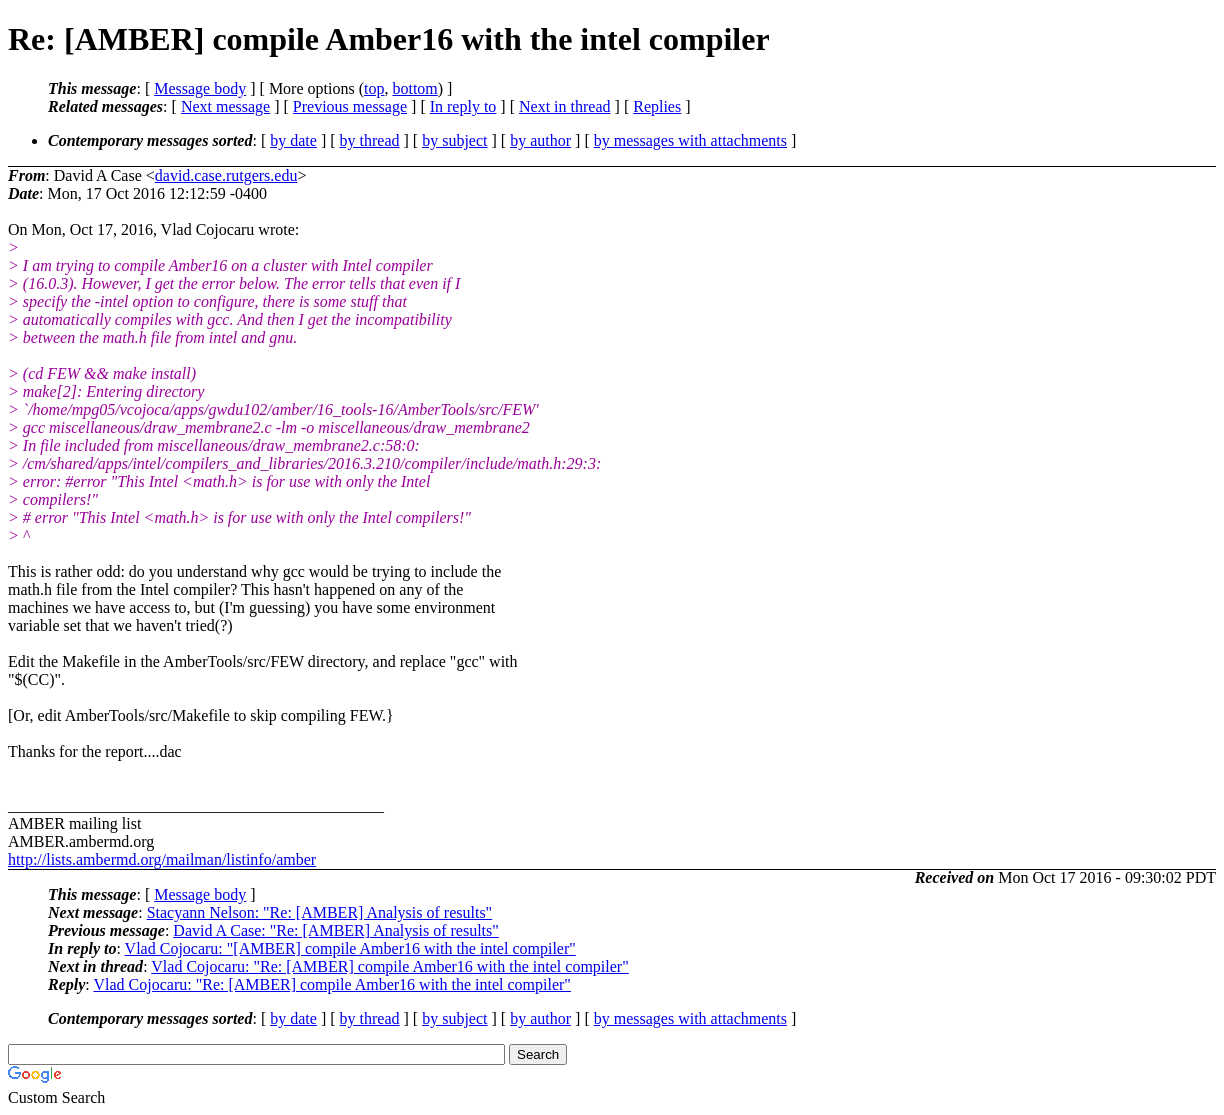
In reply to (463, 106)
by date (293, 140)
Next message (225, 106)
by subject (454, 140)
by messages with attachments (690, 140)
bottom (414, 88)
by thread (370, 140)
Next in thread (565, 106)
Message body (200, 88)
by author (540, 140)
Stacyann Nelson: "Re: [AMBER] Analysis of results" (319, 912)
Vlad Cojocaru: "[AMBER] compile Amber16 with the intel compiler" (350, 948)
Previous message (350, 106)
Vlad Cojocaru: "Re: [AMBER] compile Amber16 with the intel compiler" (389, 966)
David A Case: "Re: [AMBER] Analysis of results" (336, 930)
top (374, 88)
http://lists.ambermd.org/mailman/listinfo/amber (162, 859)
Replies (657, 106)
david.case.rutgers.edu (226, 175)
